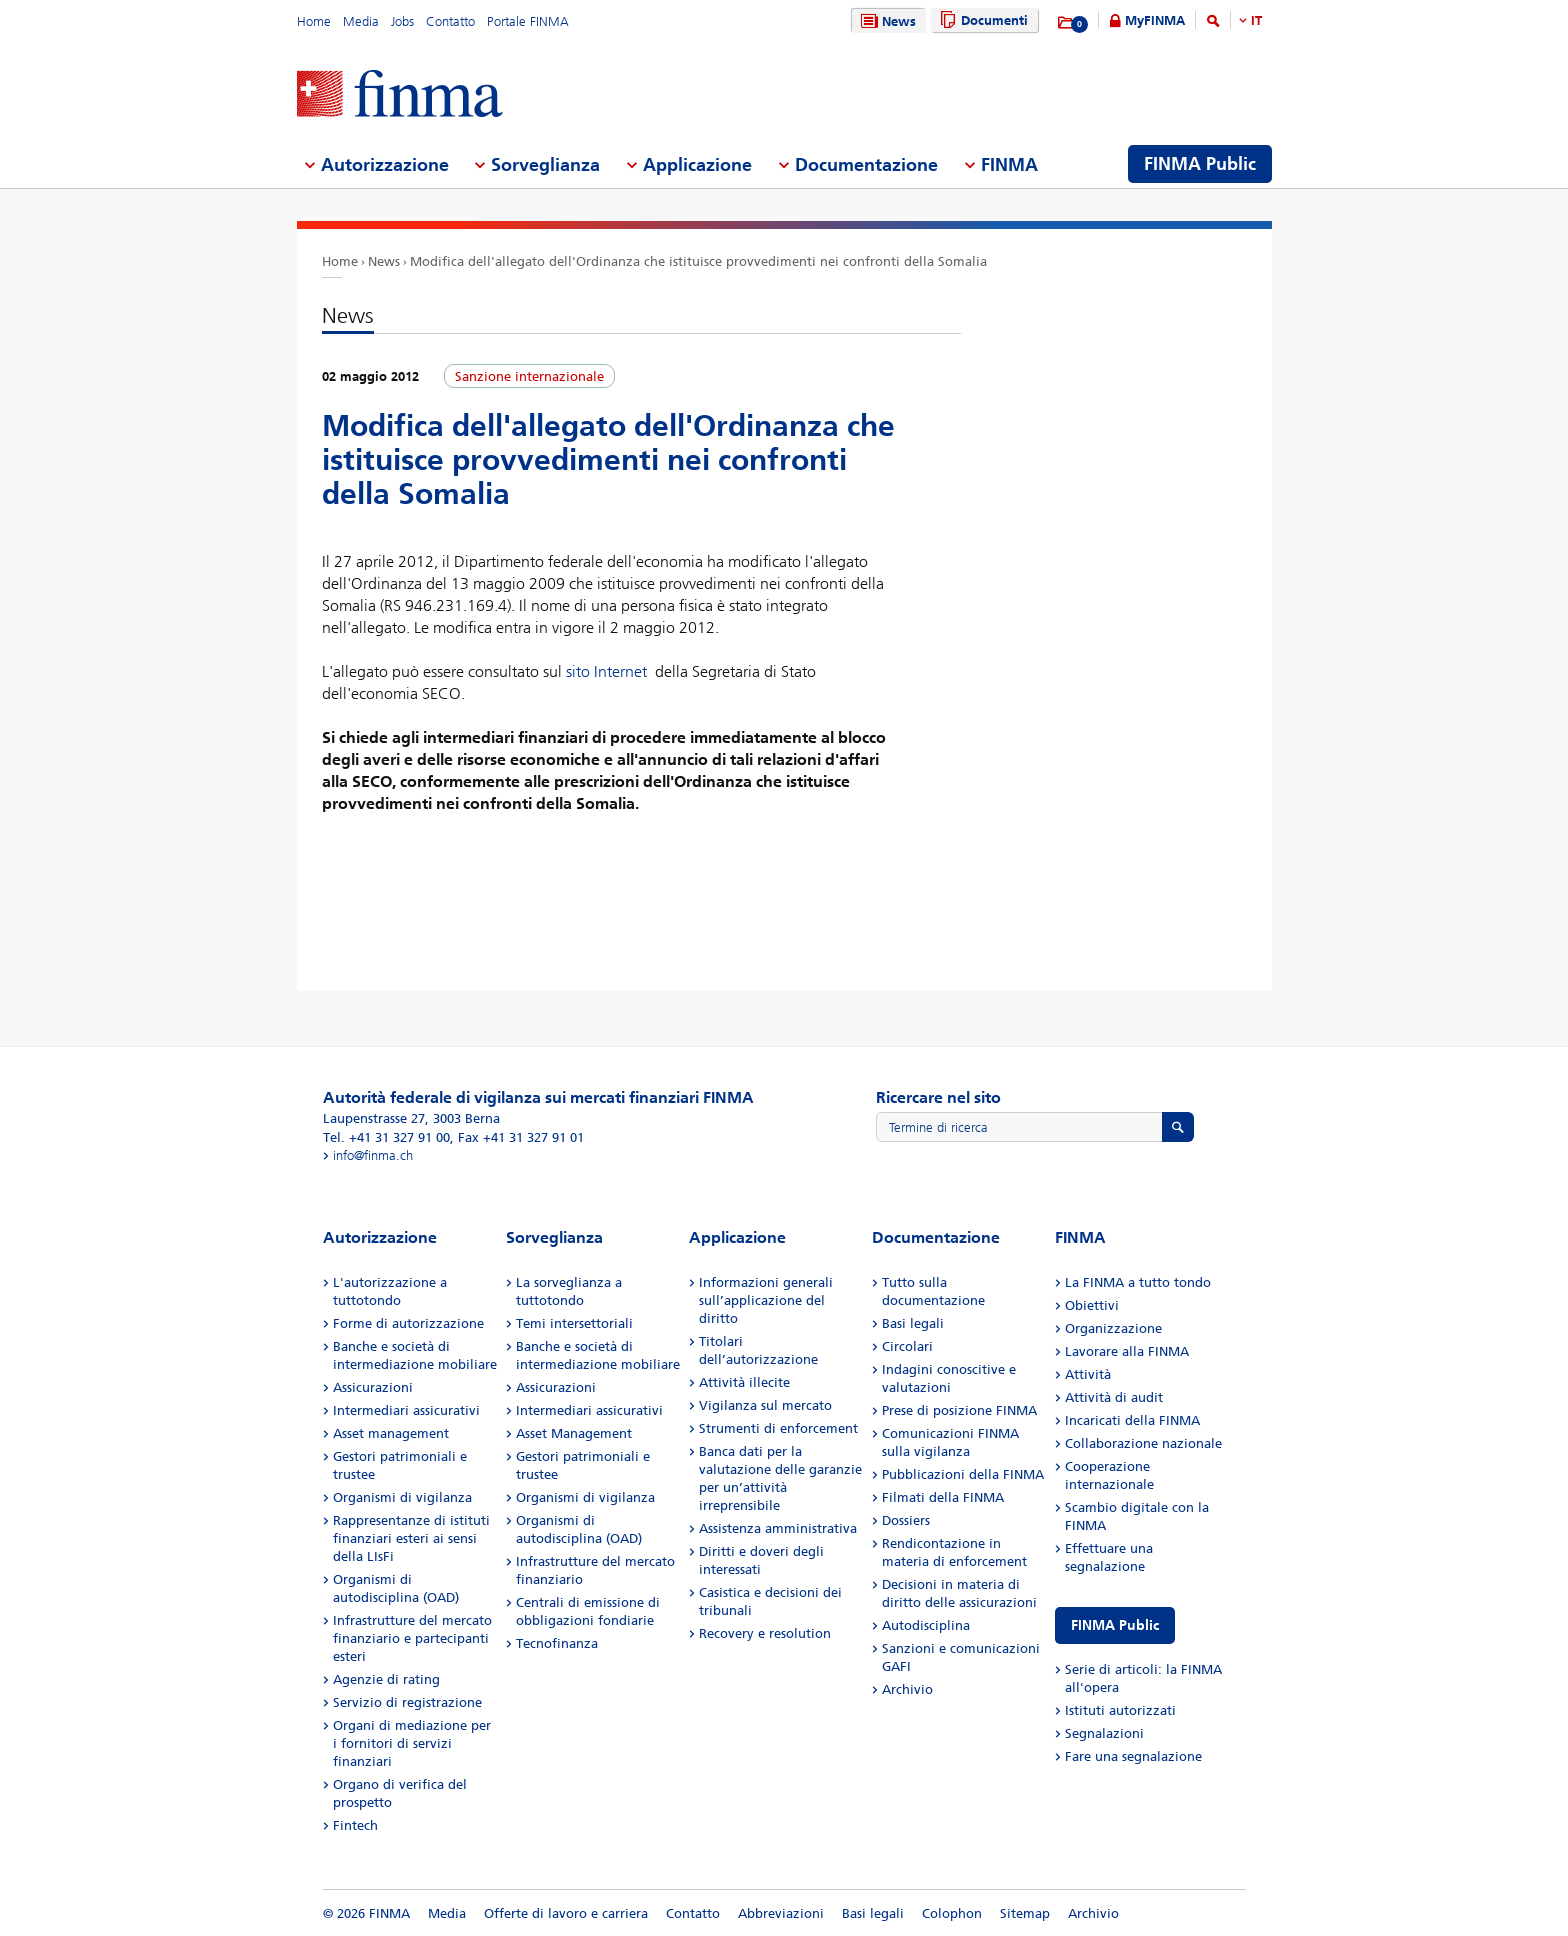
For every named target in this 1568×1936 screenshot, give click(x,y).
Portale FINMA (528, 21)
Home (314, 21)
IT (1256, 20)
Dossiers (906, 1520)
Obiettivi (1092, 1305)
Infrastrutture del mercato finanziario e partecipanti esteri (412, 1638)
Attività (1088, 1374)
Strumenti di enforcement (778, 1428)
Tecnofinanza (557, 1643)
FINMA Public (1115, 1625)
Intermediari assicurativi (406, 1410)
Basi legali (913, 1323)
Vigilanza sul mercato (765, 1405)
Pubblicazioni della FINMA (963, 1474)
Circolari (907, 1346)
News (886, 21)
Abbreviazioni (781, 1913)
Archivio (907, 1689)
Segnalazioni (1104, 1733)
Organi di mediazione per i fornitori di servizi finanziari (412, 1743)
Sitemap (1025, 1913)
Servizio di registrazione (407, 1702)
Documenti (981, 20)
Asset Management (574, 1433)
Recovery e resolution (765, 1633)
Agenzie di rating (386, 1679)
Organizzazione (1113, 1328)
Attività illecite (744, 1382)
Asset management (391, 1433)
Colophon (952, 1913)
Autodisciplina (926, 1625)
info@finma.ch (373, 1155)
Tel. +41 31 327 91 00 (386, 1137)
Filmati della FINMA (943, 1497)
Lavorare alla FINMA (1127, 1351)
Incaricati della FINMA (1132, 1420)
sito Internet (606, 671)
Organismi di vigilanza (402, 1497)
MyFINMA (1155, 20)
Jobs (402, 21)
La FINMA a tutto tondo (1138, 1282)
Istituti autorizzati (1120, 1710)
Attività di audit (1114, 1397)
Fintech (355, 1825)
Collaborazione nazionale (1143, 1443)
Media (361, 21)
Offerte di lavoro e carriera (566, 1913)
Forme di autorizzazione (408, 1323)
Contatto (450, 21)
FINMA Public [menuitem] (1200, 164)
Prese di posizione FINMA (959, 1410)
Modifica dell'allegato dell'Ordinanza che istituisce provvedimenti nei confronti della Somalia (698, 261)
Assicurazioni (373, 1387)
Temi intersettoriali (574, 1323)
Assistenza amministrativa (778, 1528)
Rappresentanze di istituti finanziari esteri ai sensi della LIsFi (411, 1538)
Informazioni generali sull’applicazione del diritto (766, 1300)
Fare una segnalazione (1133, 1756)
